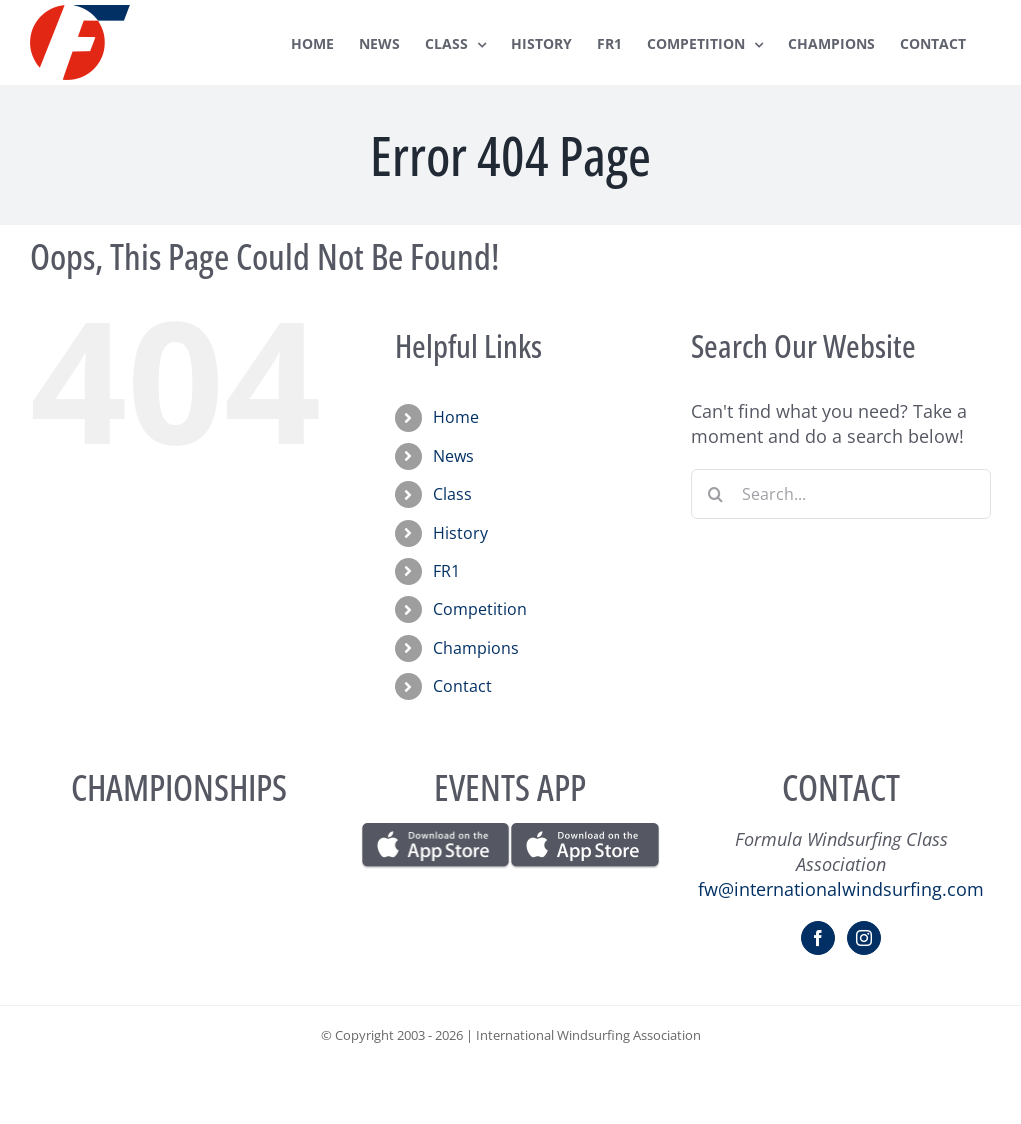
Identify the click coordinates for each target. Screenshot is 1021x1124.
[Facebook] (818, 938)
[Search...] (841, 494)
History (460, 533)
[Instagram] (864, 938)
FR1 (446, 571)
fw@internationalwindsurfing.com (841, 889)
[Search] (716, 494)
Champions (476, 648)
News (453, 456)
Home (456, 417)
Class (452, 494)
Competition (480, 609)
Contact (462, 686)
